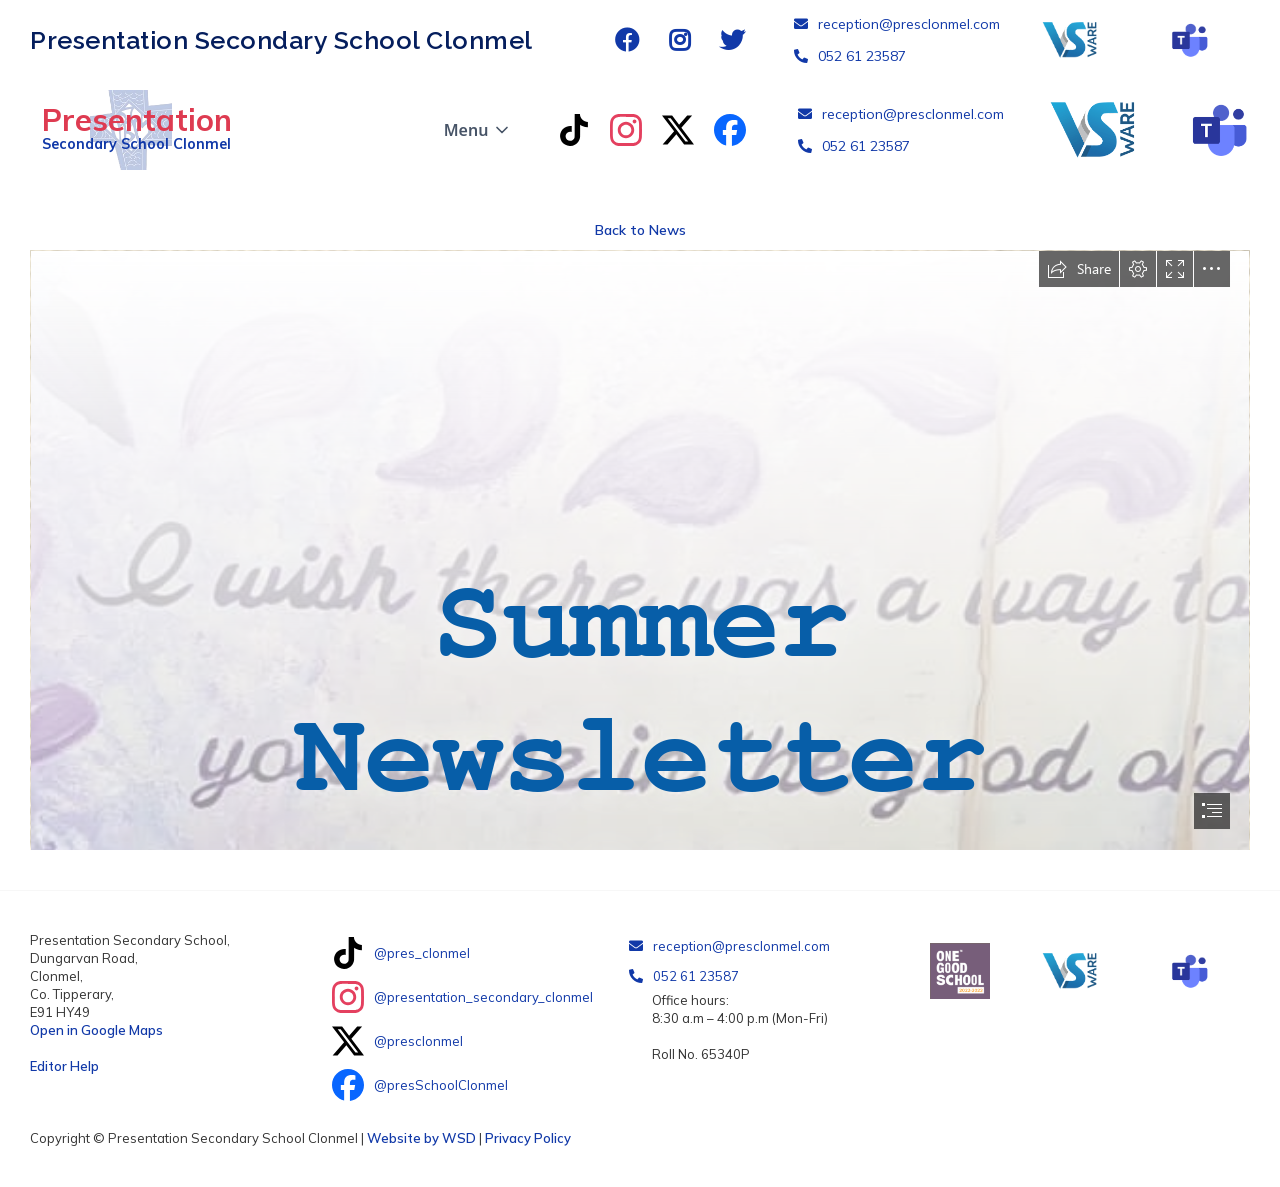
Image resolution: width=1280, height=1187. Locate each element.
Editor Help (64, 1066)
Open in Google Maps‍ (96, 1030)
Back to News (640, 230)
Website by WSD (421, 1138)
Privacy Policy (528, 1138)
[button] (478, 130)
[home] (131, 130)
